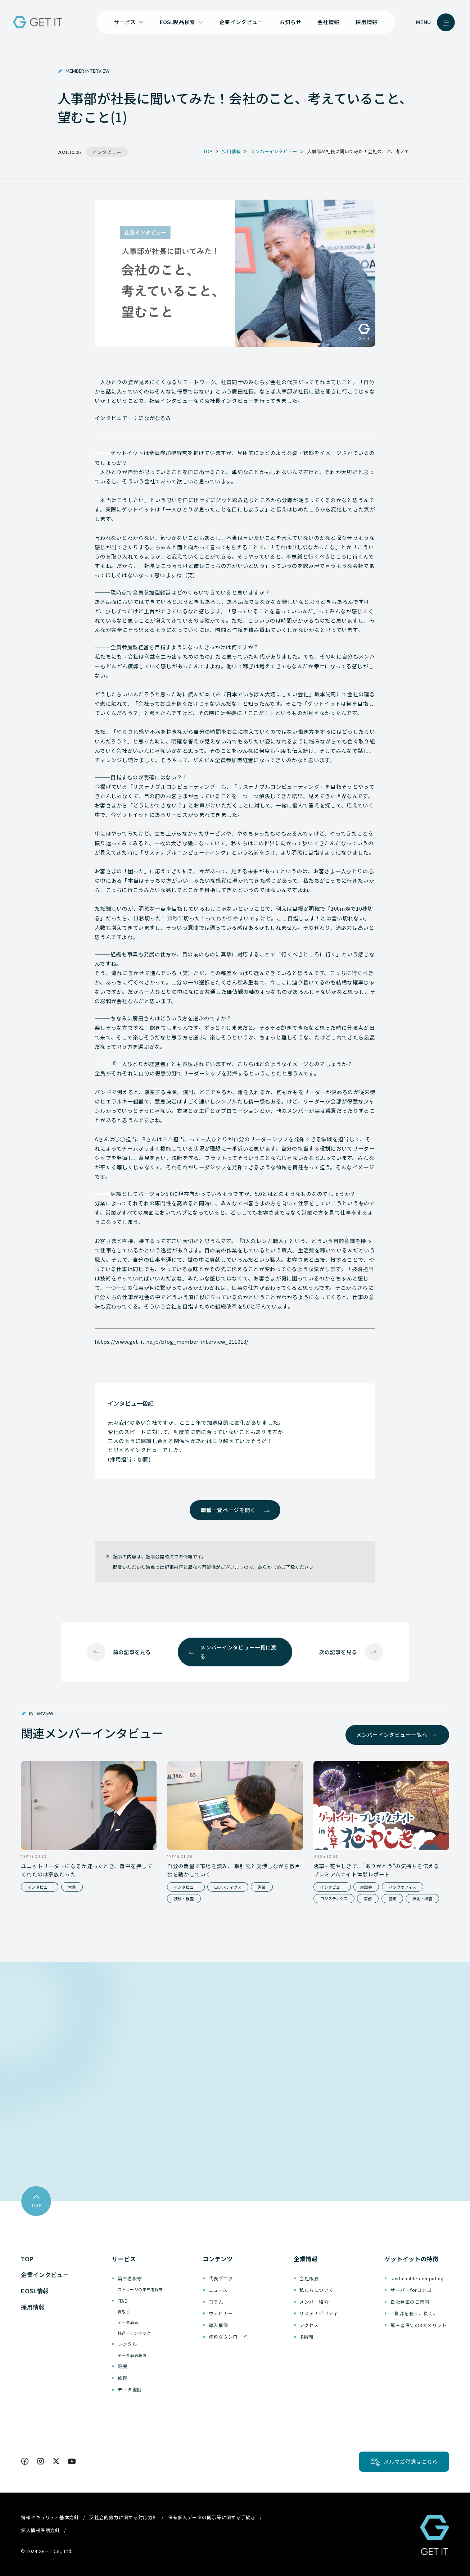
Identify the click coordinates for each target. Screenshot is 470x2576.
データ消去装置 (132, 2355)
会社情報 (328, 22)
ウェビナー (221, 2313)
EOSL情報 (35, 2290)
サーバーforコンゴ (410, 2289)
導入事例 (218, 2325)
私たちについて (316, 2289)
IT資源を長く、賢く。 (414, 2313)
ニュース (218, 2289)
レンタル (127, 2343)
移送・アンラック (134, 2333)
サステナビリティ (318, 2313)
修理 (122, 2378)
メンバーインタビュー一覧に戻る (238, 1651)
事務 (368, 1898)
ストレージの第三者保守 (140, 2289)
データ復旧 (130, 2389)
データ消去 (128, 2322)
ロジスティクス (227, 1887)
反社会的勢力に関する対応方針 (123, 2517)
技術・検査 (184, 1898)
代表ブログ (221, 2278)
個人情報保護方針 (40, 2530)
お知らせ (290, 22)
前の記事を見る (132, 1652)
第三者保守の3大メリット (418, 2325)
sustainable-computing (417, 2278)
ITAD (123, 2300)
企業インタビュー (241, 22)
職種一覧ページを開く (228, 1510)
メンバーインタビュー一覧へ (392, 1734)
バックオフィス (402, 1887)
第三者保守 (130, 2278)
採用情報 (367, 22)
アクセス (308, 2325)
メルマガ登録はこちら (411, 2461)
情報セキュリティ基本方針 (50, 2517)
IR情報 (306, 2336)
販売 (122, 2366)
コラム (216, 2301)
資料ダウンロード (228, 2336)
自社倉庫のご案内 (409, 2301)
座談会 (366, 1887)
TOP (27, 2258)
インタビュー (39, 1887)
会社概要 (309, 2278)
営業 (72, 1887)
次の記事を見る (338, 1652)
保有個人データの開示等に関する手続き (212, 2517)
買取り (124, 2312)
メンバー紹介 (314, 2301)
